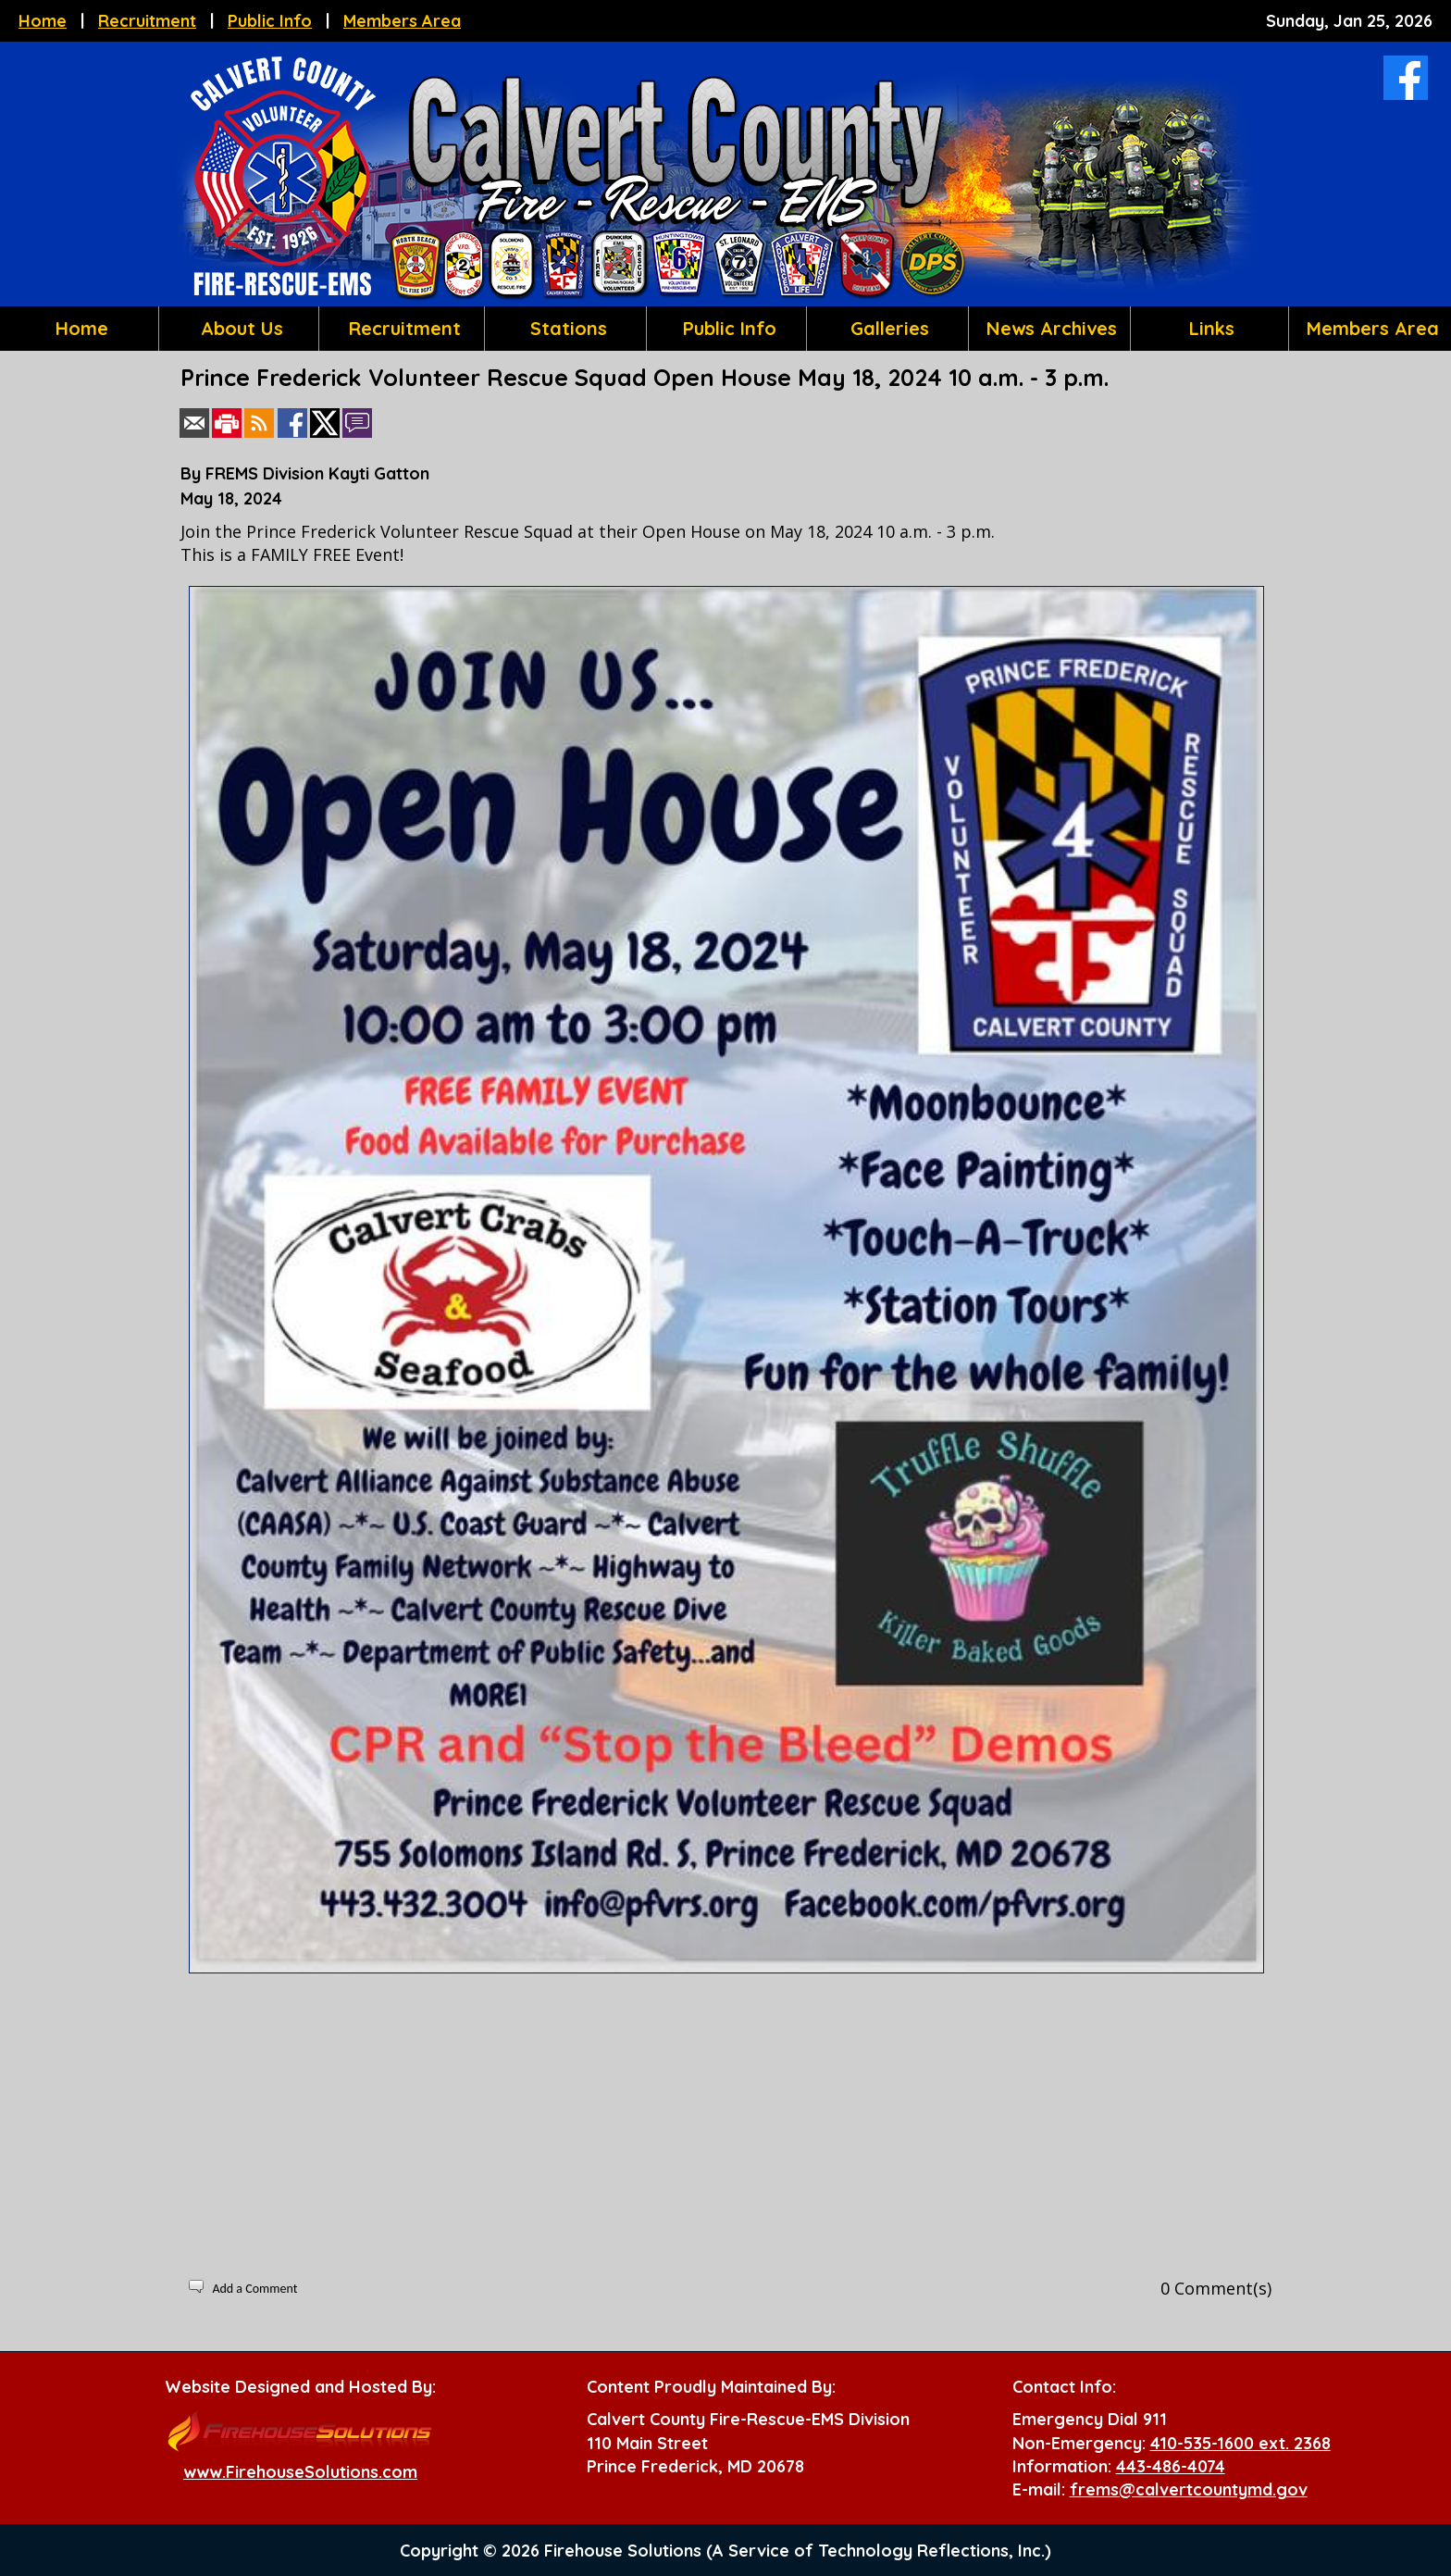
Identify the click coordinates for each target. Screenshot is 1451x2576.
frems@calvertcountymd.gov (1189, 2489)
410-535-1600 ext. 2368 (1240, 2443)
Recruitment (147, 20)
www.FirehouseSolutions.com (300, 2472)
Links (1209, 328)
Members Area (402, 20)
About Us (239, 328)
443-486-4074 (1170, 2466)
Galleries (887, 328)
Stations (566, 328)
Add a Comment (254, 2288)
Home (43, 20)
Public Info (270, 20)
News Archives (1049, 328)
